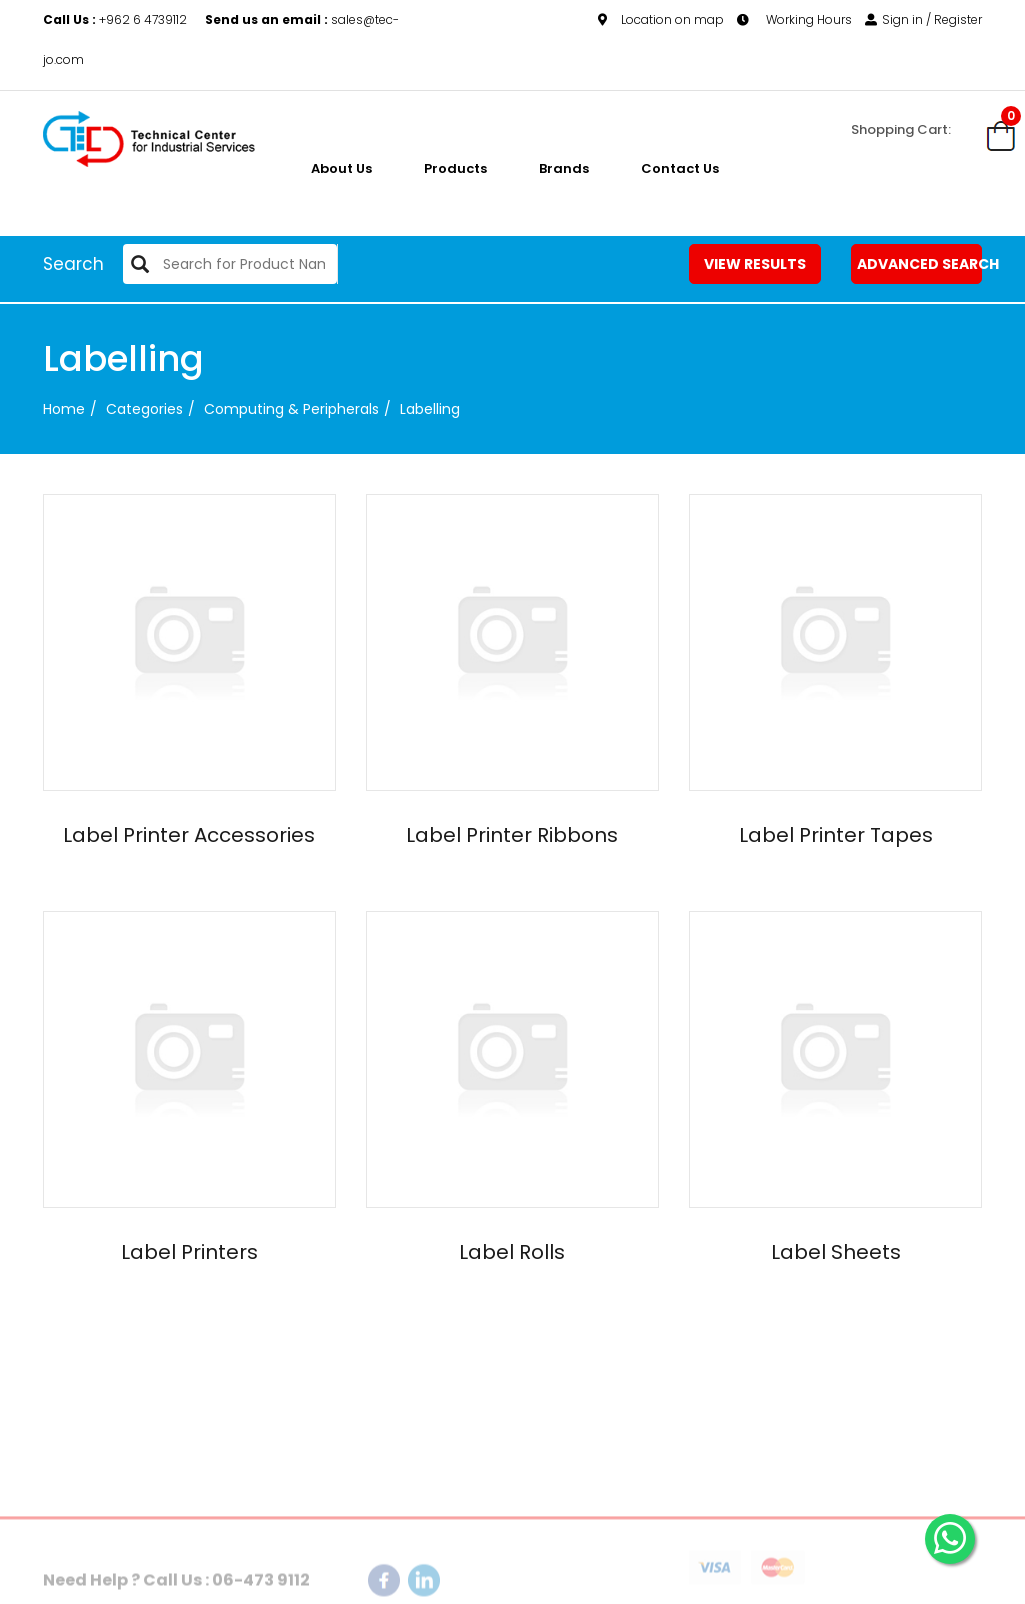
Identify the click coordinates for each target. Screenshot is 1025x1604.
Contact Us (680, 168)
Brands (564, 168)
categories (144, 409)
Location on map (661, 19)
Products (455, 168)
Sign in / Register (923, 19)
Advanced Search (920, 264)
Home (64, 409)
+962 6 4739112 (116, 19)
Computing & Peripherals (291, 409)
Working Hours (794, 19)
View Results (755, 264)
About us (341, 168)
